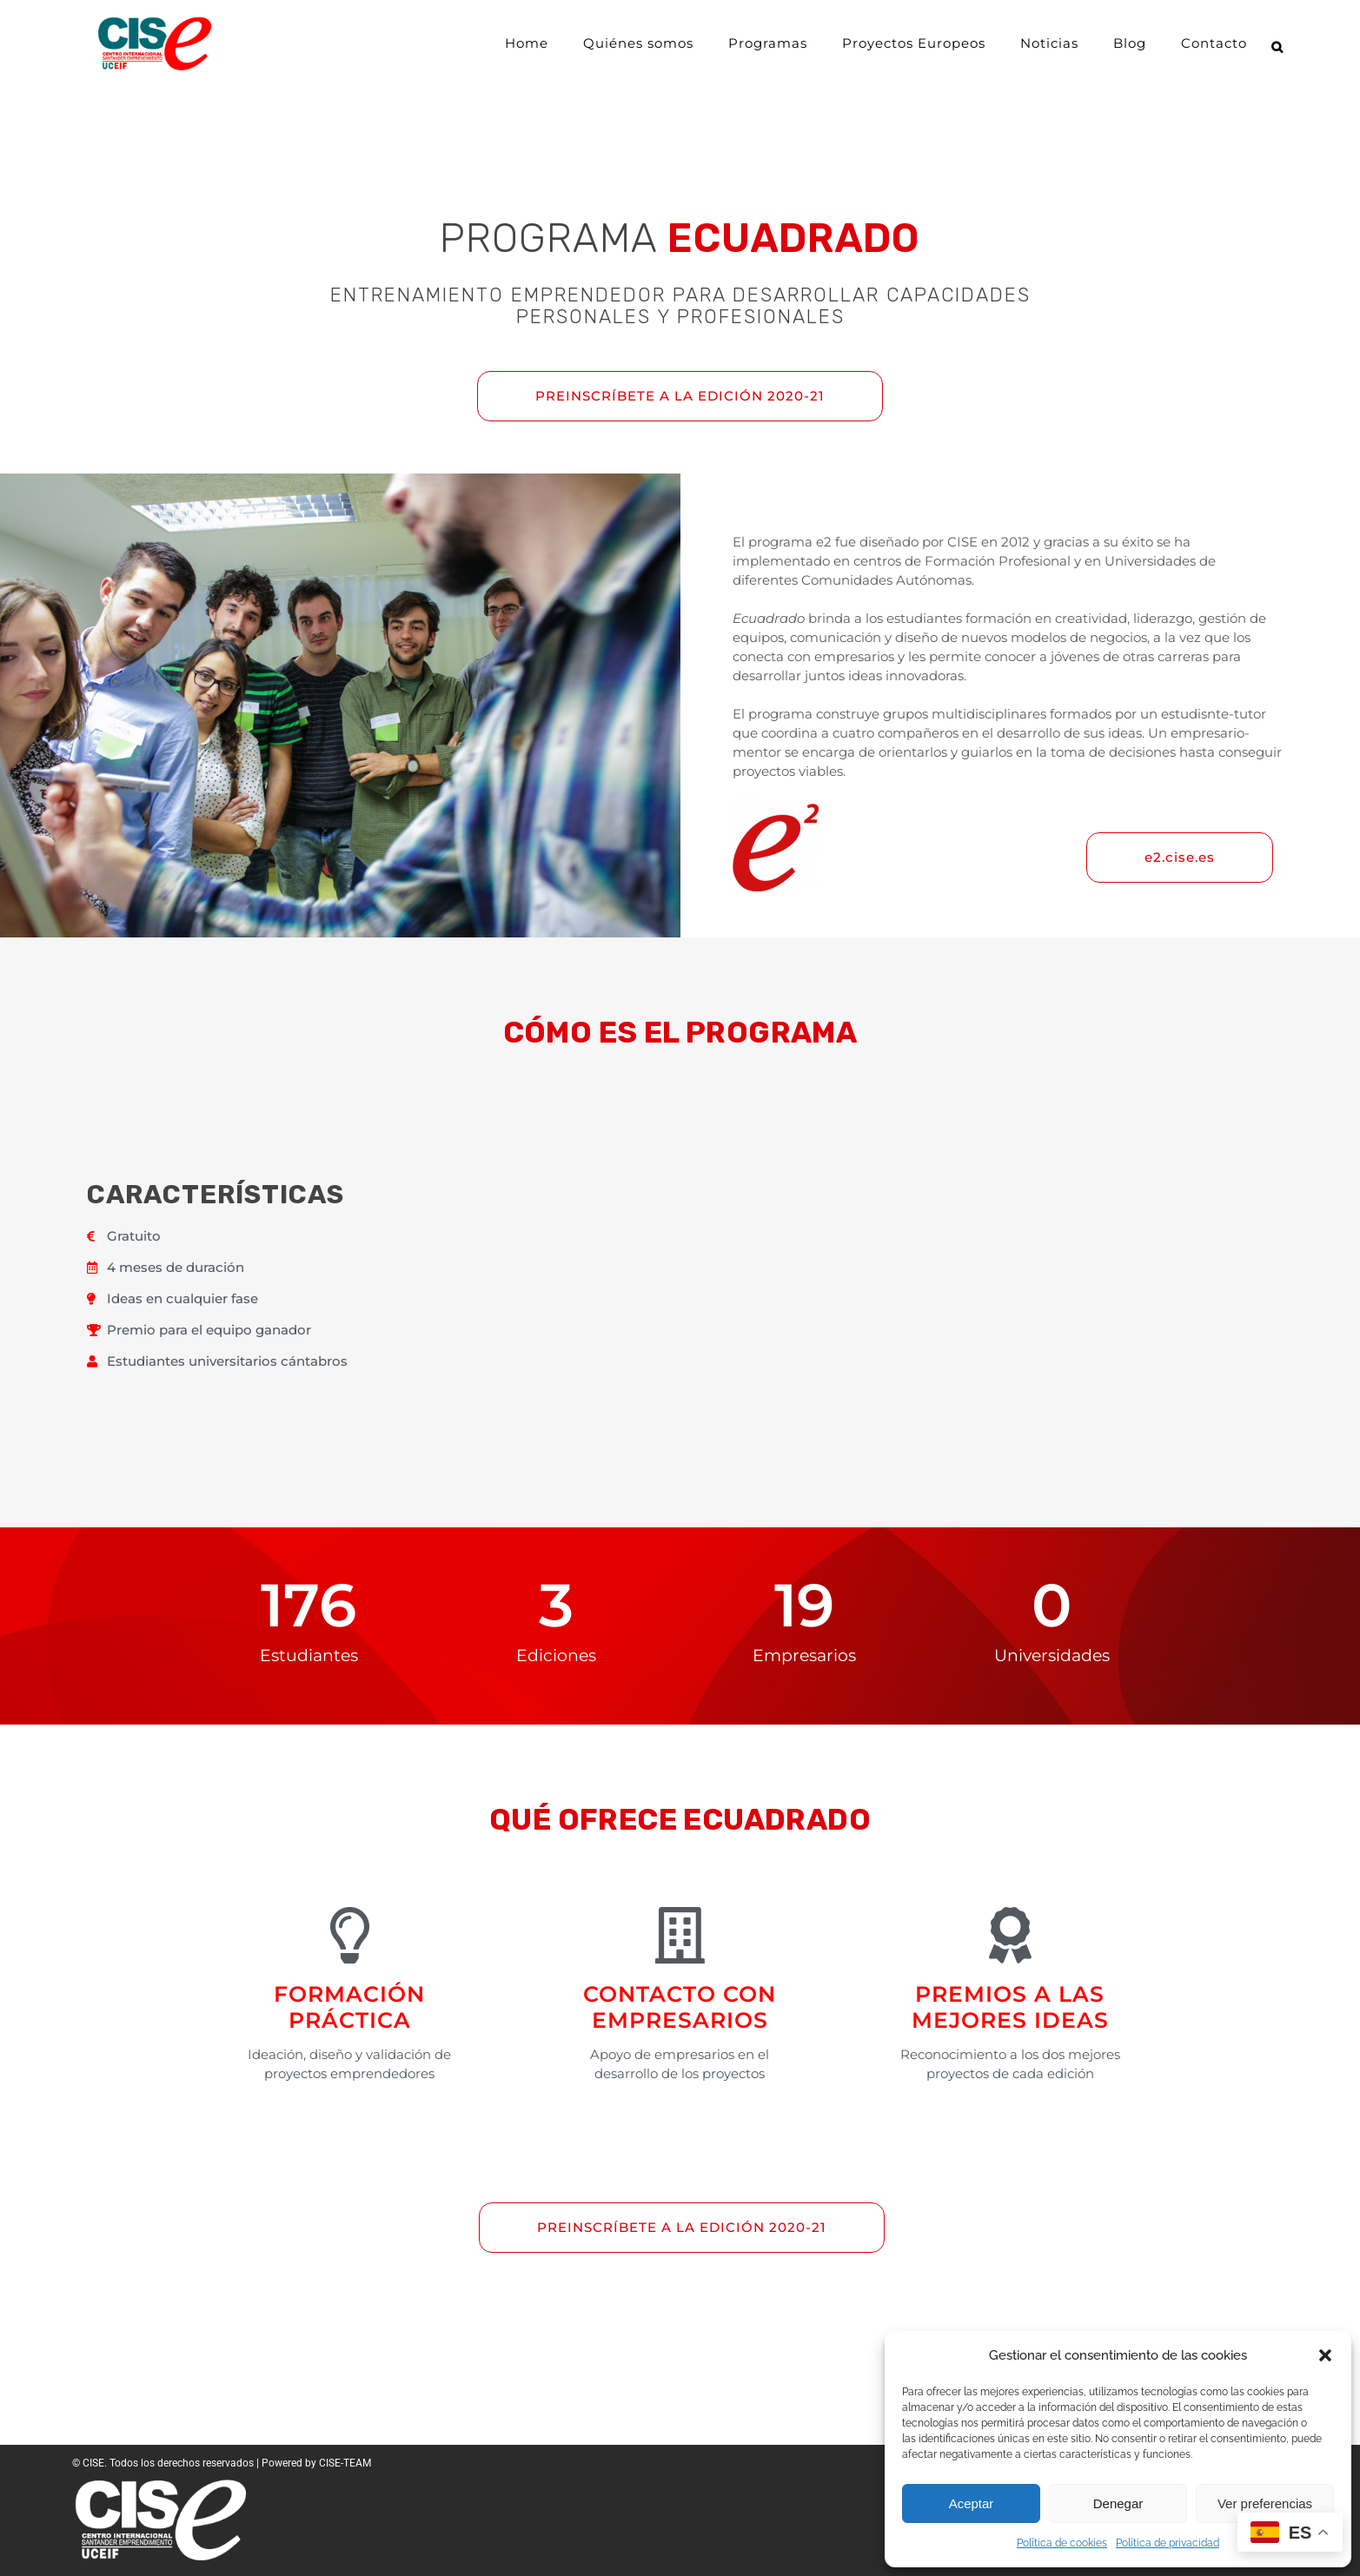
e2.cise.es (1179, 857)
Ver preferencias (1264, 2503)
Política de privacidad (1167, 2543)
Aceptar (971, 2503)
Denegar (1118, 2503)
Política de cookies (1062, 2543)
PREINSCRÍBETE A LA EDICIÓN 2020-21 (680, 395)
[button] (1325, 2355)
